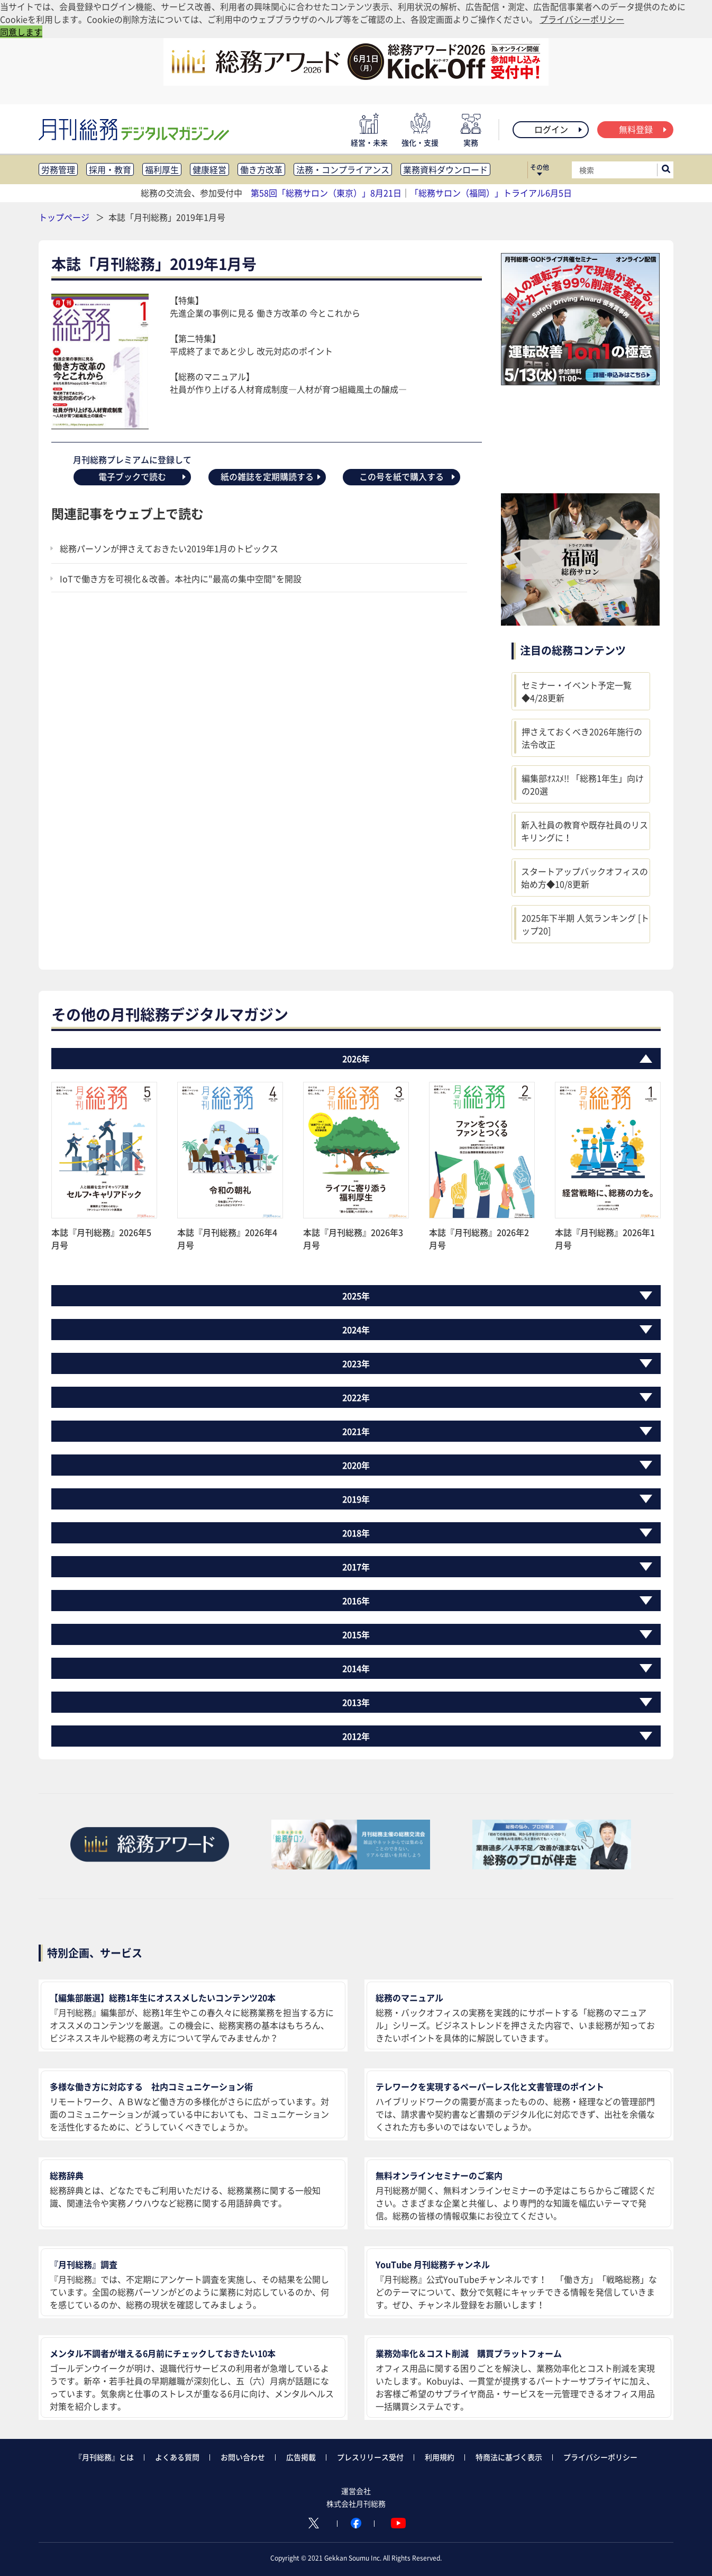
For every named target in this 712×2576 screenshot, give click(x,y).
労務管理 (58, 169)
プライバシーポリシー (600, 2457)
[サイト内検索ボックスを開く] (666, 169)
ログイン (558, 129)
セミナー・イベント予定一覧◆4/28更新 (577, 691)
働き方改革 (261, 169)
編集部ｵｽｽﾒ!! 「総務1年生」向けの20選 (583, 784)
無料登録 (643, 129)
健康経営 (209, 169)
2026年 (356, 1058)
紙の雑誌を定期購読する (271, 476)
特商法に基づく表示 (509, 2457)
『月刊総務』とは (104, 2457)
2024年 (356, 1329)
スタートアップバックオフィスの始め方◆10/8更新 (584, 877)
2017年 (356, 1566)
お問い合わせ (243, 2457)
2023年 (356, 1363)
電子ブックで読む (142, 476)
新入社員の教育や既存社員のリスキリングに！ (584, 831)
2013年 (356, 1702)
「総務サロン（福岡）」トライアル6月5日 (491, 192)
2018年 (356, 1532)
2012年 (356, 1736)
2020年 (356, 1465)
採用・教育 (110, 169)
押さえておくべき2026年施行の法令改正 (582, 738)
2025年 (356, 1295)
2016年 (356, 1600)
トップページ (64, 217)
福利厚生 (162, 169)
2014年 (356, 1668)
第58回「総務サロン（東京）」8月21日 (326, 192)
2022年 (356, 1397)
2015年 (356, 1634)
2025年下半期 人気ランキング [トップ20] (585, 924)
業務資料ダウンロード (445, 169)
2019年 (356, 1499)
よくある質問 (177, 2457)
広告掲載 (301, 2457)
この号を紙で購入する (408, 476)
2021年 (356, 1431)
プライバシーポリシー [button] (582, 19)
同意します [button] (21, 31)
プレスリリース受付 (370, 2457)
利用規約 (439, 2457)
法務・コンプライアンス (342, 169)
